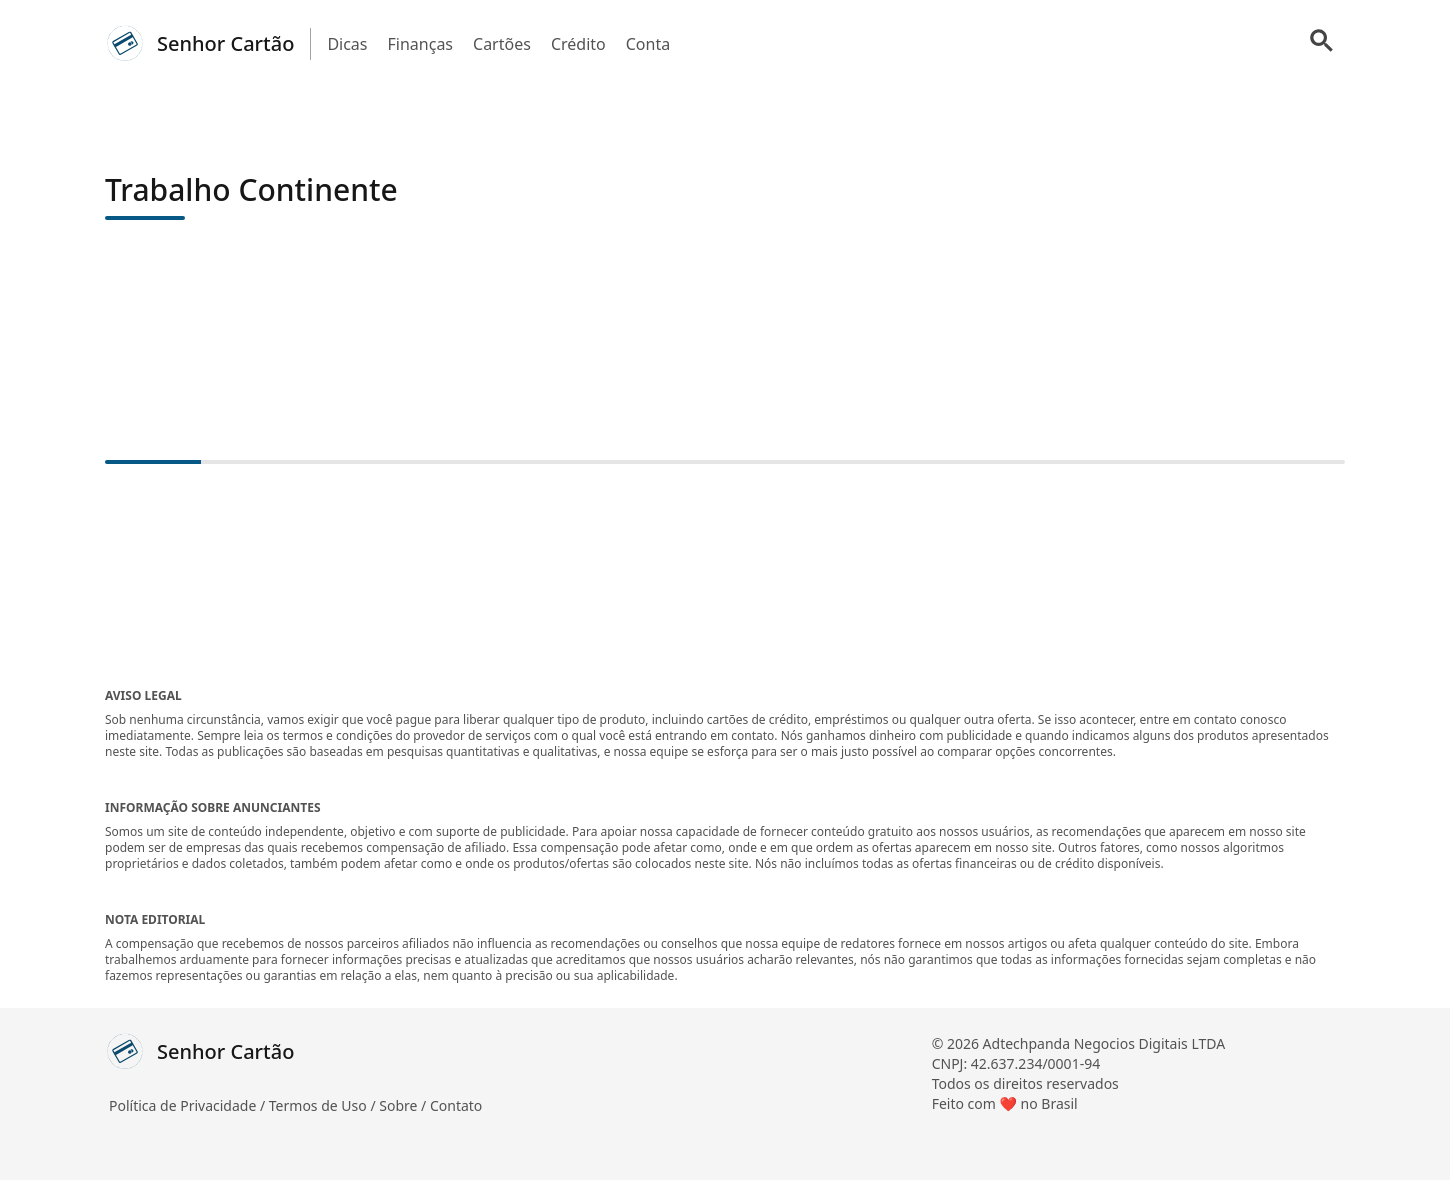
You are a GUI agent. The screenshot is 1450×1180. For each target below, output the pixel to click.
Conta (648, 44)
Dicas (347, 44)
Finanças (421, 44)
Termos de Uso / (324, 1105)
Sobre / (404, 1105)
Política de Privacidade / (189, 1105)
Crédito (578, 44)
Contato (456, 1105)
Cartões (502, 44)
